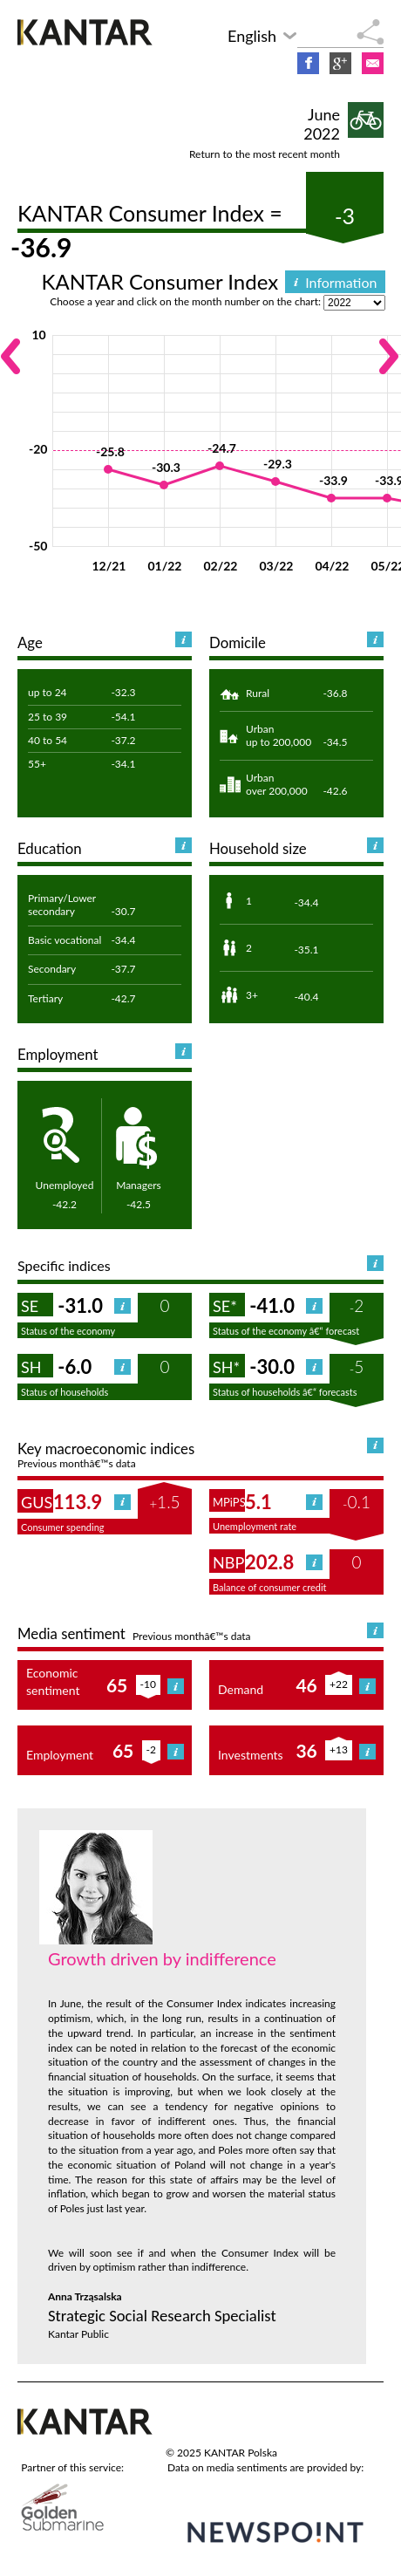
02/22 (220, 565)
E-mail (373, 63)
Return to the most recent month (264, 154)
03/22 (276, 565)
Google (340, 63)
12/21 (109, 565)
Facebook (308, 63)
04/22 (332, 565)
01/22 (164, 565)
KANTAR (87, 32)
